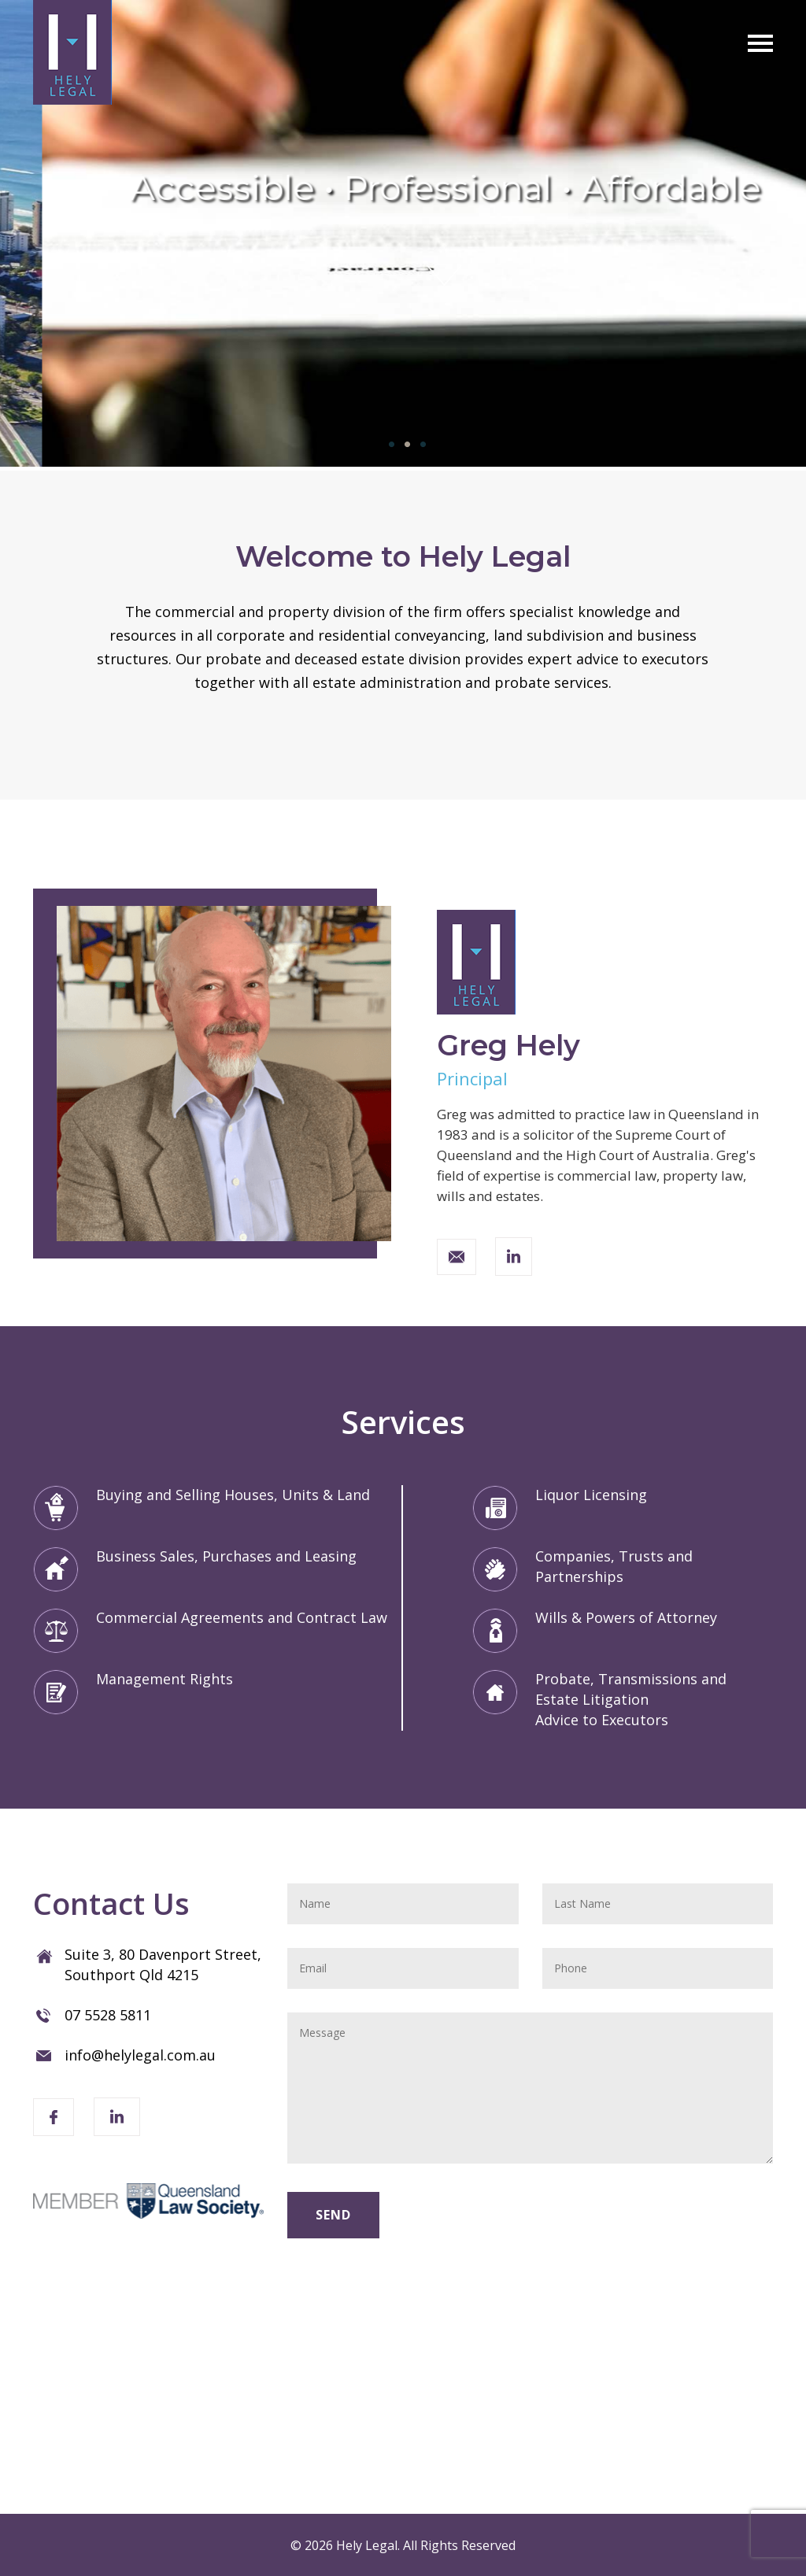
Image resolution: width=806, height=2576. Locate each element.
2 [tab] (403, 445)
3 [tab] (419, 445)
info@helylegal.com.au (140, 2055)
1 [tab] (387, 445)
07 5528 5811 (108, 2014)
